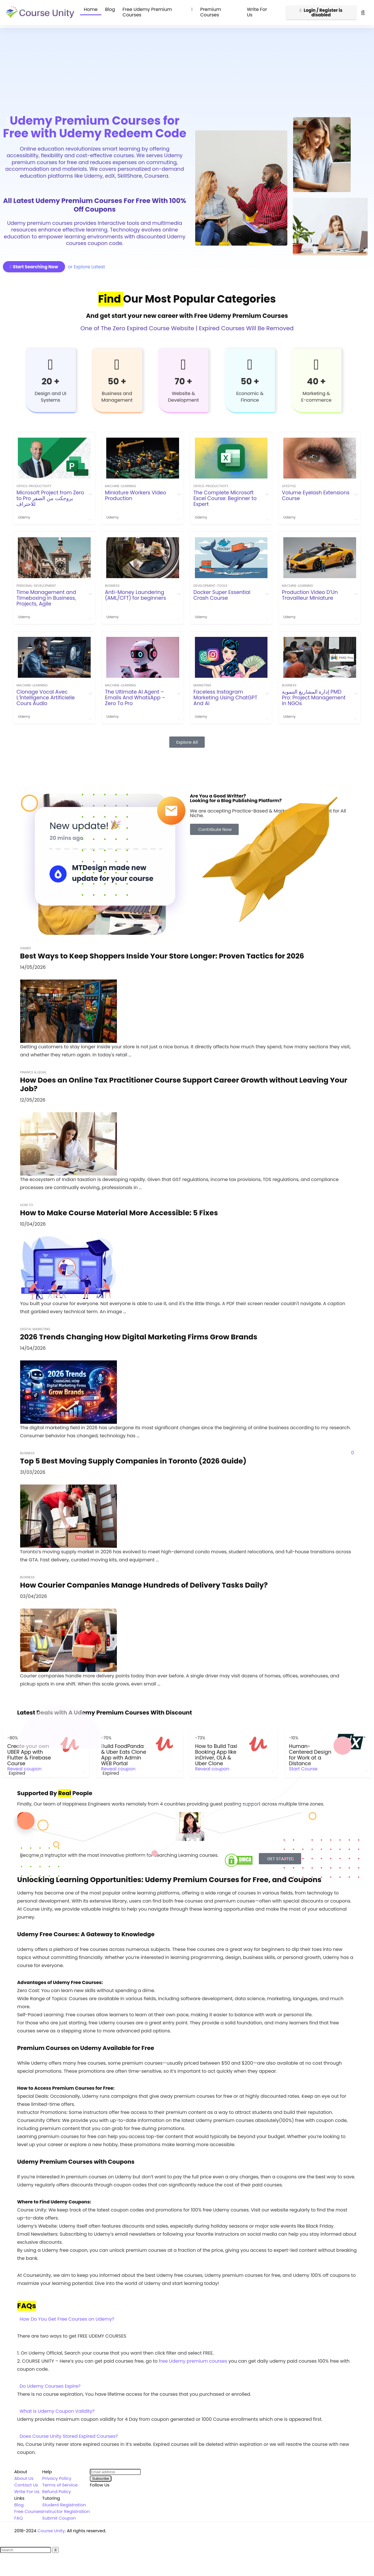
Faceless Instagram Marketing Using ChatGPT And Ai (225, 697)
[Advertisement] (187, 68)
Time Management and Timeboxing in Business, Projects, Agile (46, 598)
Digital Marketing (35, 1329)
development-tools (210, 585)
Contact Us (26, 2479)
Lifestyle (289, 486)
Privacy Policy (56, 2472)
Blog (110, 9)
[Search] (55, 2544)
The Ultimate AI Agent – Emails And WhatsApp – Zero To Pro (135, 697)
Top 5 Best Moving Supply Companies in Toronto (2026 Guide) (133, 1461)
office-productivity (33, 486)
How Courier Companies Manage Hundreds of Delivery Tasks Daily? (144, 1585)
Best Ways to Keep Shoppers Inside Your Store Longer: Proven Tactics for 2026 (162, 956)
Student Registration (64, 2499)
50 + (117, 381)
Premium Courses (210, 12)
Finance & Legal (33, 1072)
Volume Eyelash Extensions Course (316, 495)
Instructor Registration (66, 2506)
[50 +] (117, 364)
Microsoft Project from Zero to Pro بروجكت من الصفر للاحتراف (50, 498)
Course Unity (51, 2525)
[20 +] (50, 364)
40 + (316, 381)
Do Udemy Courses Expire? (50, 2380)
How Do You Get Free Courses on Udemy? (67, 2313)
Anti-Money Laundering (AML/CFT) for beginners (135, 595)
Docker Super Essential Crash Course (221, 595)
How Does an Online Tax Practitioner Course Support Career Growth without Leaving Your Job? (184, 1084)
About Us (24, 2472)
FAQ (18, 2512)
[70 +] (183, 364)
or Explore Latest (86, 266)
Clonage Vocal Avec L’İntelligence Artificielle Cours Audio (45, 697)
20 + (50, 381)
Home (91, 9)
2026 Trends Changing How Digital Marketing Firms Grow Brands (138, 1337)
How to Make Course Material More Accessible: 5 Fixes (119, 1213)
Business (112, 585)
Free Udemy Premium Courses (147, 12)
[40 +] (316, 364)
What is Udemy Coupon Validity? (57, 2405)
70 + (183, 381)
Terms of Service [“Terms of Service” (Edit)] (60, 2479)
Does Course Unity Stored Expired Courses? (69, 2430)
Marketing (202, 685)
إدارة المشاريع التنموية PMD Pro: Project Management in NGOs (313, 697)
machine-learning (120, 486)
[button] (187, 2313)
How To (26, 1205)
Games (25, 948)
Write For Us (257, 12)
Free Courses (28, 2506)
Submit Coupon (59, 2512)
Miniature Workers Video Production (135, 495)
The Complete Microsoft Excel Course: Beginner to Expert (225, 498)
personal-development (36, 585)
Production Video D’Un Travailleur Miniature (310, 595)
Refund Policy (56, 2486)
